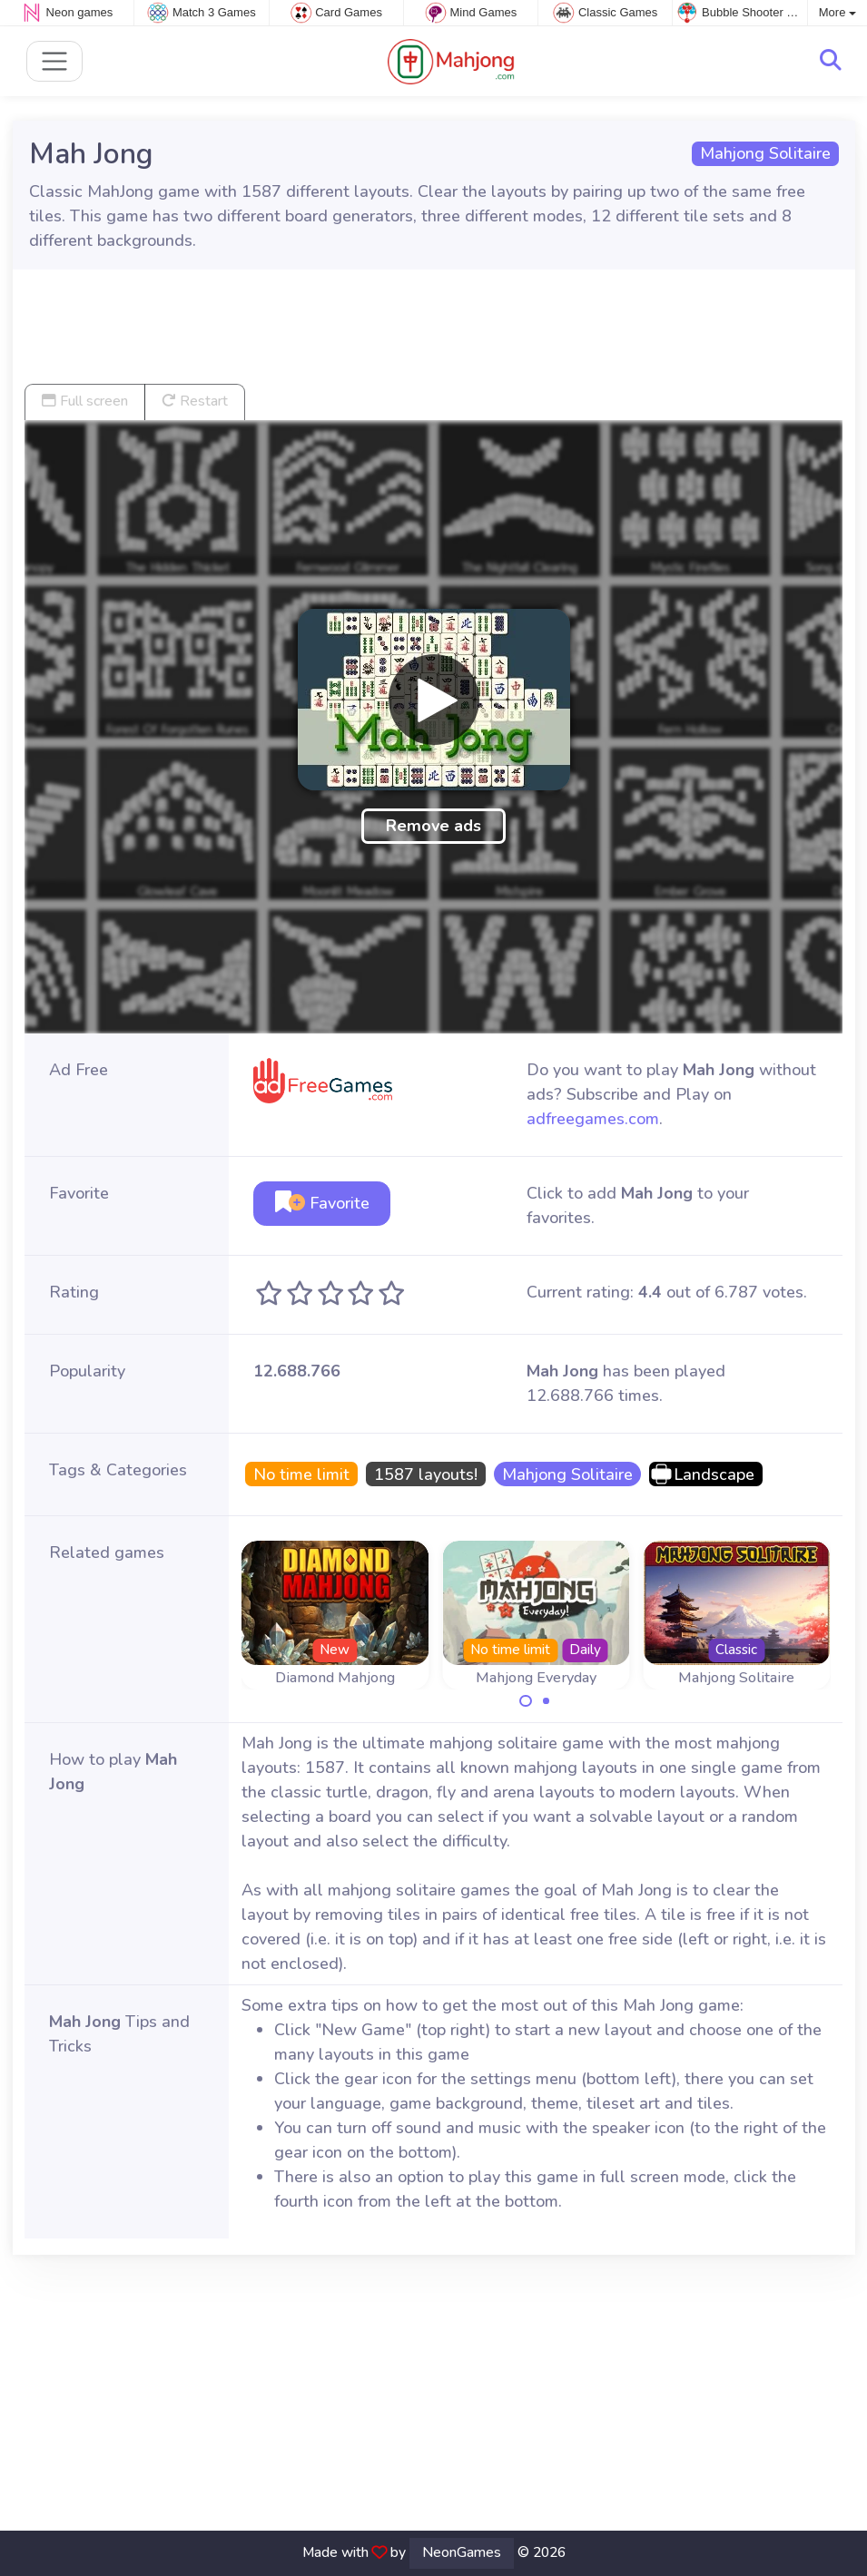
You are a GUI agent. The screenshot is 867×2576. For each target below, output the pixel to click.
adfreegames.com (593, 1119)
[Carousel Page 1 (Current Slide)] (525, 1701)
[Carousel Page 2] (546, 1701)
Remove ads (433, 826)
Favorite (322, 1203)
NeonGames (461, 2552)
